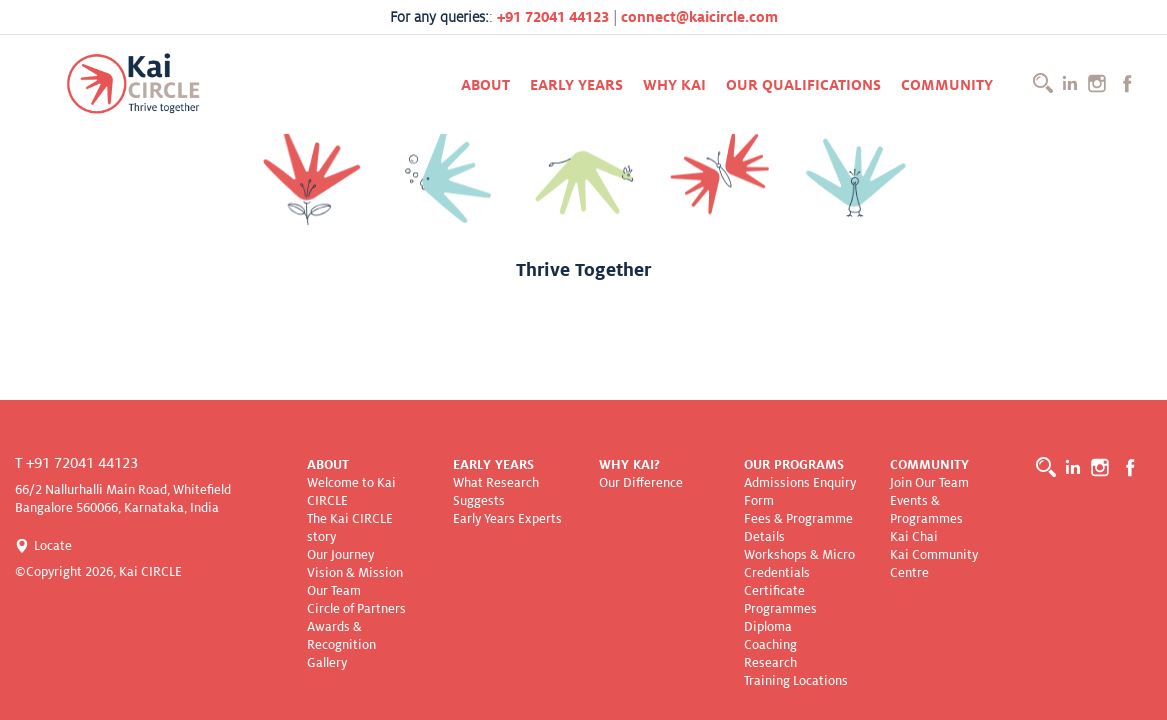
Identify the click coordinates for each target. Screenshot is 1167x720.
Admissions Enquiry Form (800, 492)
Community (947, 85)
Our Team (334, 591)
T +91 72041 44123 (76, 463)
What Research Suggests (496, 492)
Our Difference (641, 483)
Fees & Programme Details (798, 528)
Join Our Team (929, 483)
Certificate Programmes (780, 600)
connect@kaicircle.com (699, 17)
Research (770, 663)
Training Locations (796, 681)
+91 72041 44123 (553, 17)
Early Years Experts (507, 519)
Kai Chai (914, 537)
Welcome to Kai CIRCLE (351, 492)
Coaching (770, 645)
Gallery (327, 663)
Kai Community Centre (934, 564)
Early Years (576, 85)
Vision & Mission (355, 573)
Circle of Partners (356, 609)
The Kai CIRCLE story (350, 528)
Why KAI (674, 85)
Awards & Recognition (341, 636)
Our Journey (340, 555)
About (485, 85)
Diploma (768, 627)
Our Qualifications (803, 85)
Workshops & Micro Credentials (799, 564)
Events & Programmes (926, 510)
